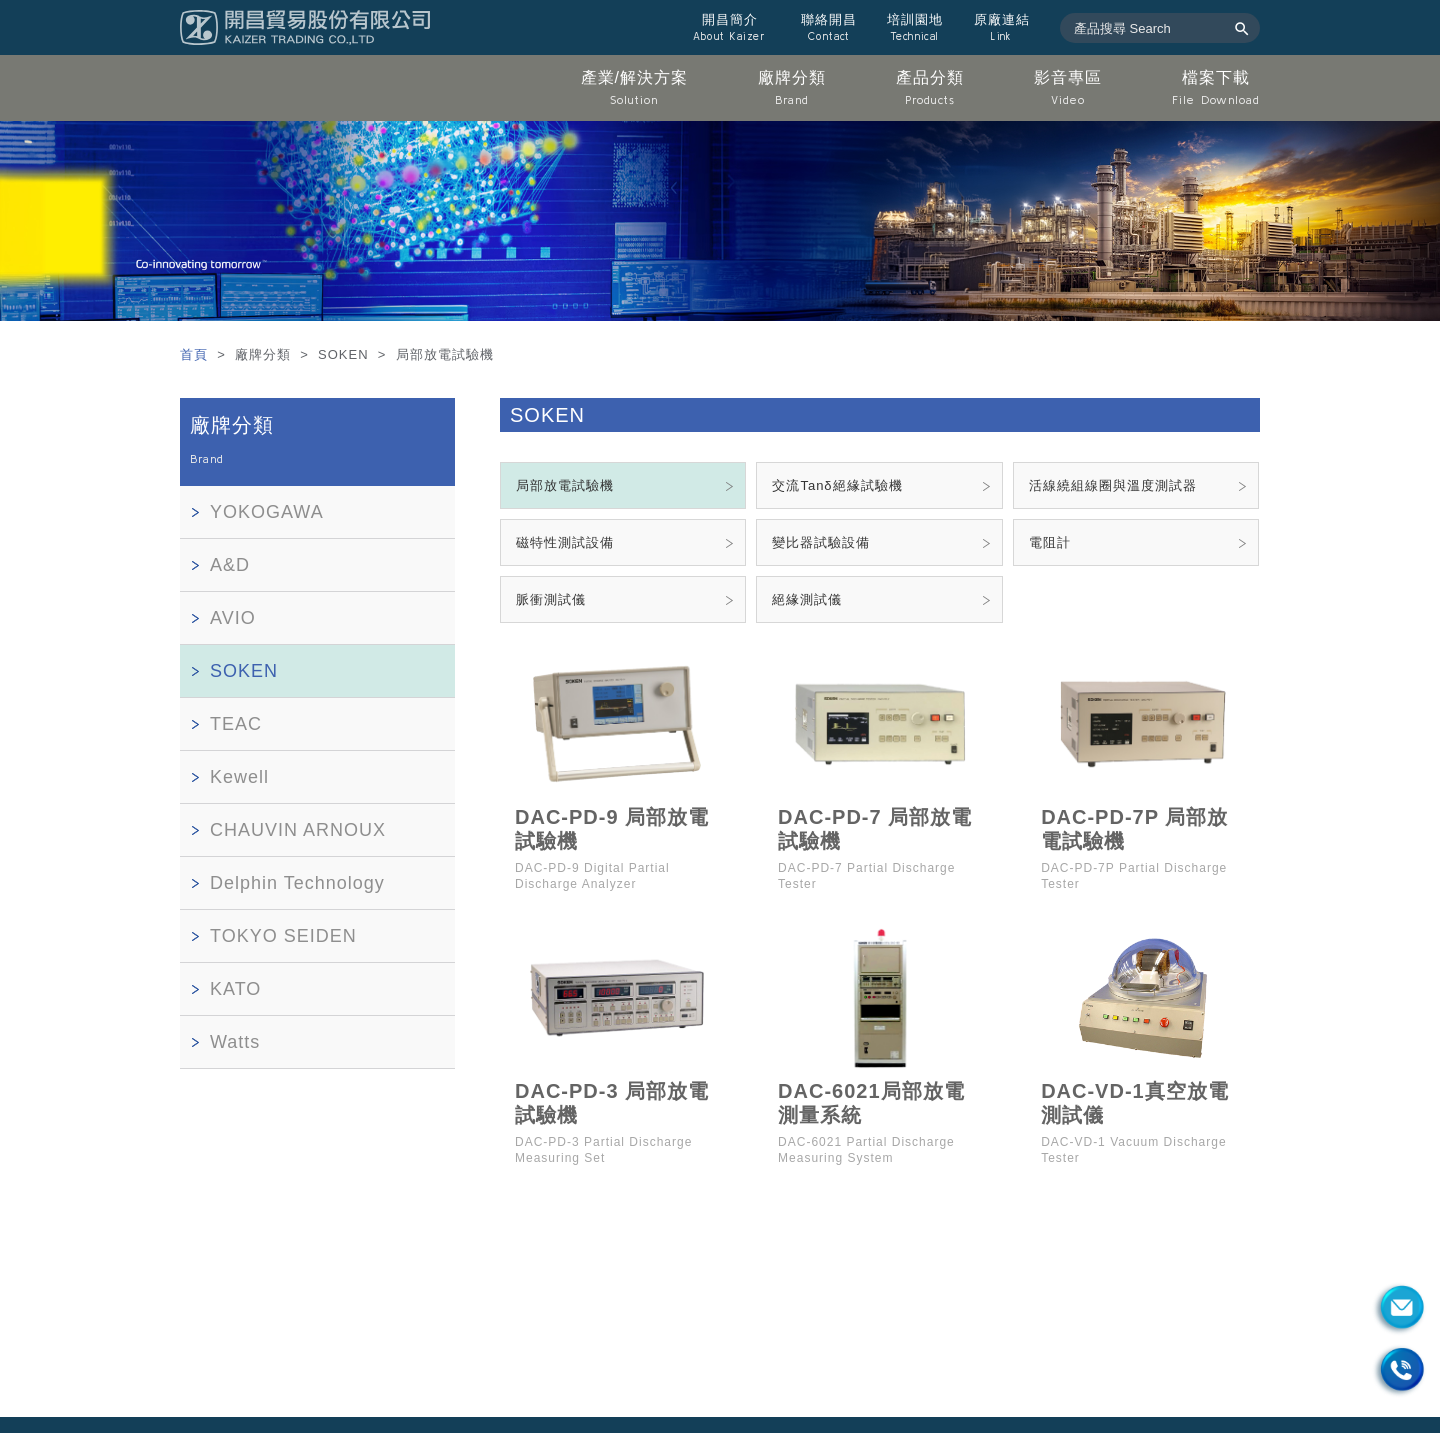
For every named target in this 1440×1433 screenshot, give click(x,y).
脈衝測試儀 (551, 599)
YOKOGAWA (267, 512)
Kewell (239, 777)
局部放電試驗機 (565, 485)
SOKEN (244, 671)
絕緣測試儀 (807, 599)
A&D (230, 565)
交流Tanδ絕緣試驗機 (837, 485)
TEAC (236, 724)
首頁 (196, 354)
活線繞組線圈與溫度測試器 (1113, 485)
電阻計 (1050, 542)
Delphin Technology (297, 883)
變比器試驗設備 (821, 542)
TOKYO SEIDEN (283, 936)
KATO (235, 989)
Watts (235, 1042)
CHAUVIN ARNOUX (298, 830)
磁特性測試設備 (565, 542)
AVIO (233, 618)
